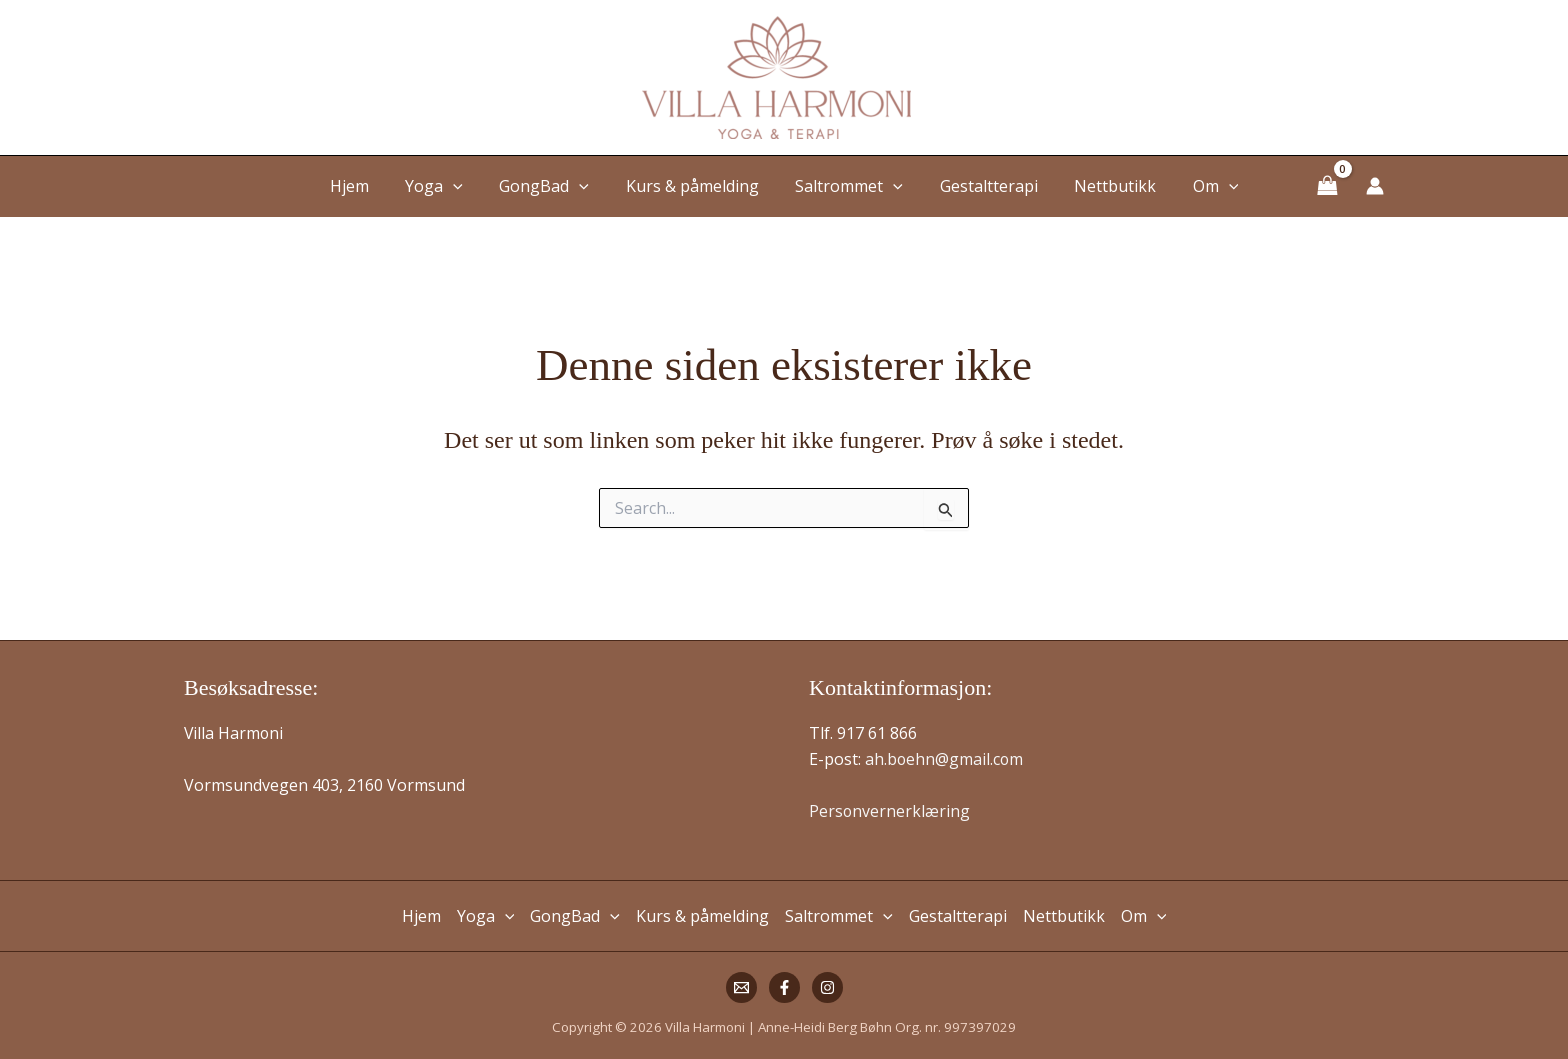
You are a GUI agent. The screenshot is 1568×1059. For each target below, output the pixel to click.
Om (1200, 186)
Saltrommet (847, 186)
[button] (465, 186)
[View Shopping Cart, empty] (1327, 185)
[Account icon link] (1375, 186)
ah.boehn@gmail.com (945, 759)
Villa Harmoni (234, 733)
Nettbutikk (1104, 186)
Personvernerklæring (890, 811)
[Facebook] (784, 987)
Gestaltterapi (982, 186)
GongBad (551, 186)
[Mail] (741, 987)
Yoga (446, 186)
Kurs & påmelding (694, 186)
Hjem (365, 186)
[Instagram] (827, 987)
